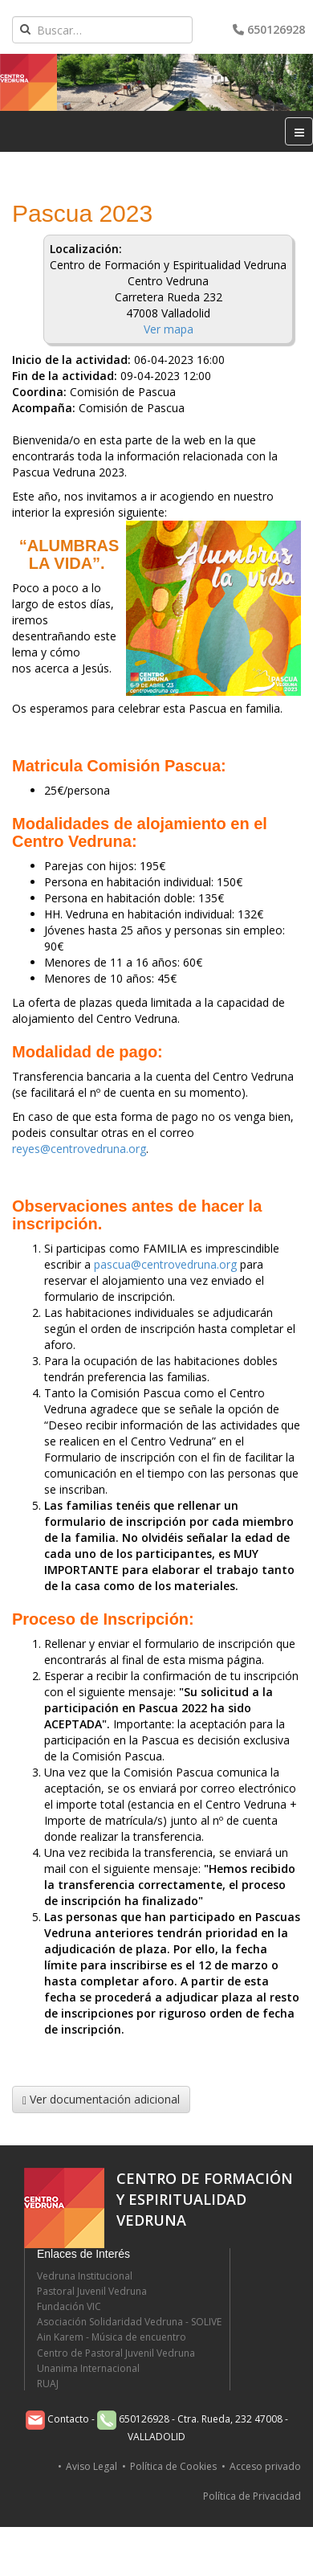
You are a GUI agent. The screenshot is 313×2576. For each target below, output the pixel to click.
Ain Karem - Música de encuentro (111, 2337)
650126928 (269, 29)
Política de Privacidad (252, 2496)
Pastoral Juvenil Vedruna (92, 2291)
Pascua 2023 (82, 213)
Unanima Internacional (88, 2368)
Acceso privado (265, 2466)
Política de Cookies (173, 2466)
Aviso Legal (91, 2466)
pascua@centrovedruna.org (165, 1264)
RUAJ (48, 2383)
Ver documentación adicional (101, 2099)
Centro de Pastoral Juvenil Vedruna (116, 2353)
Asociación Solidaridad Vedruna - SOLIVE (129, 2322)
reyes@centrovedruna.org (79, 1148)
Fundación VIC (69, 2306)
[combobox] (102, 29)
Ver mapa (168, 329)
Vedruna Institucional (84, 2276)
